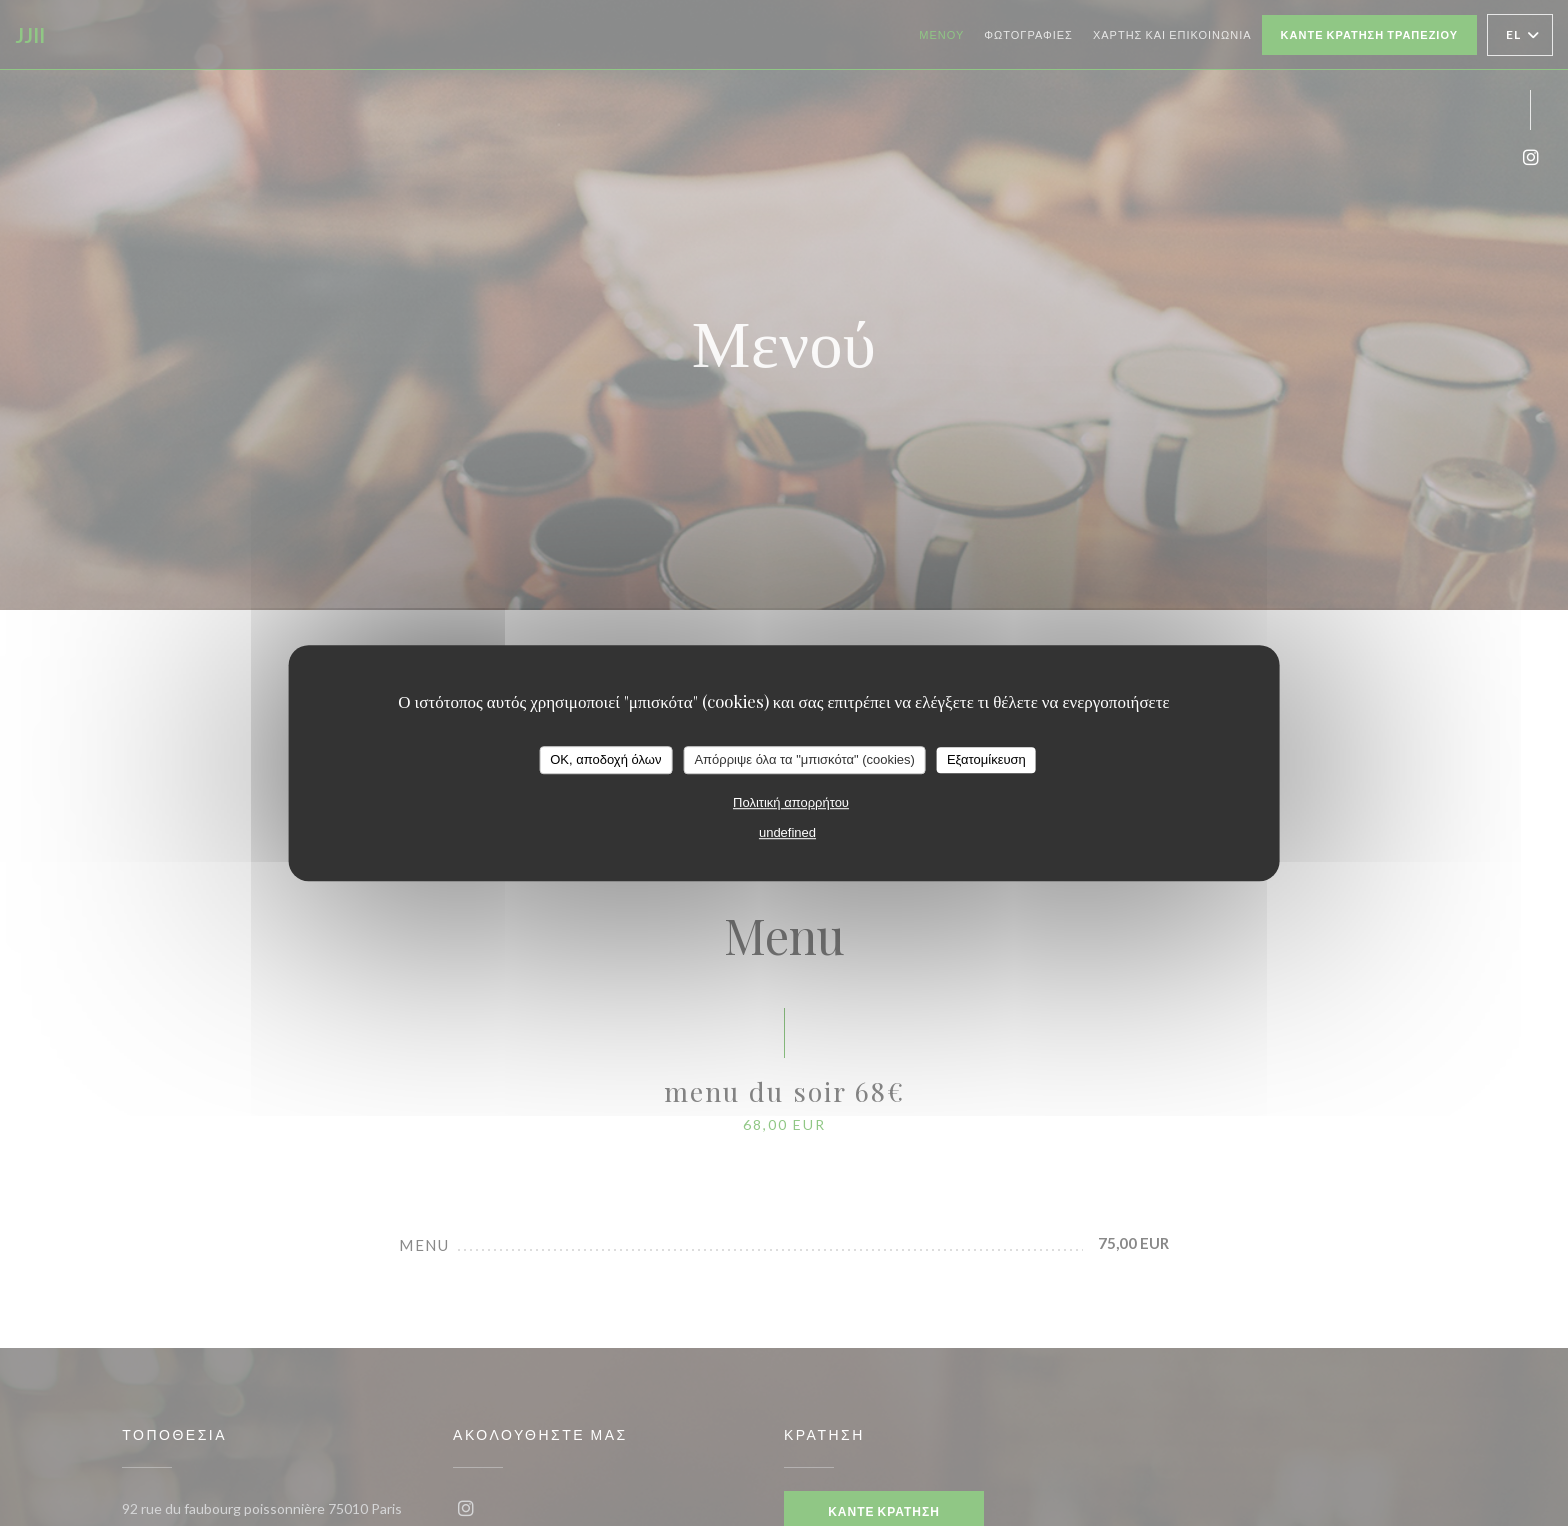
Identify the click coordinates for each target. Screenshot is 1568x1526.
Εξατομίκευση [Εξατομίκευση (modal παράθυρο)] (986, 759)
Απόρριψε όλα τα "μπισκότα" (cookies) (804, 759)
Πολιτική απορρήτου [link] (791, 802)
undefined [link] (787, 832)
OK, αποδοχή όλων (605, 759)
